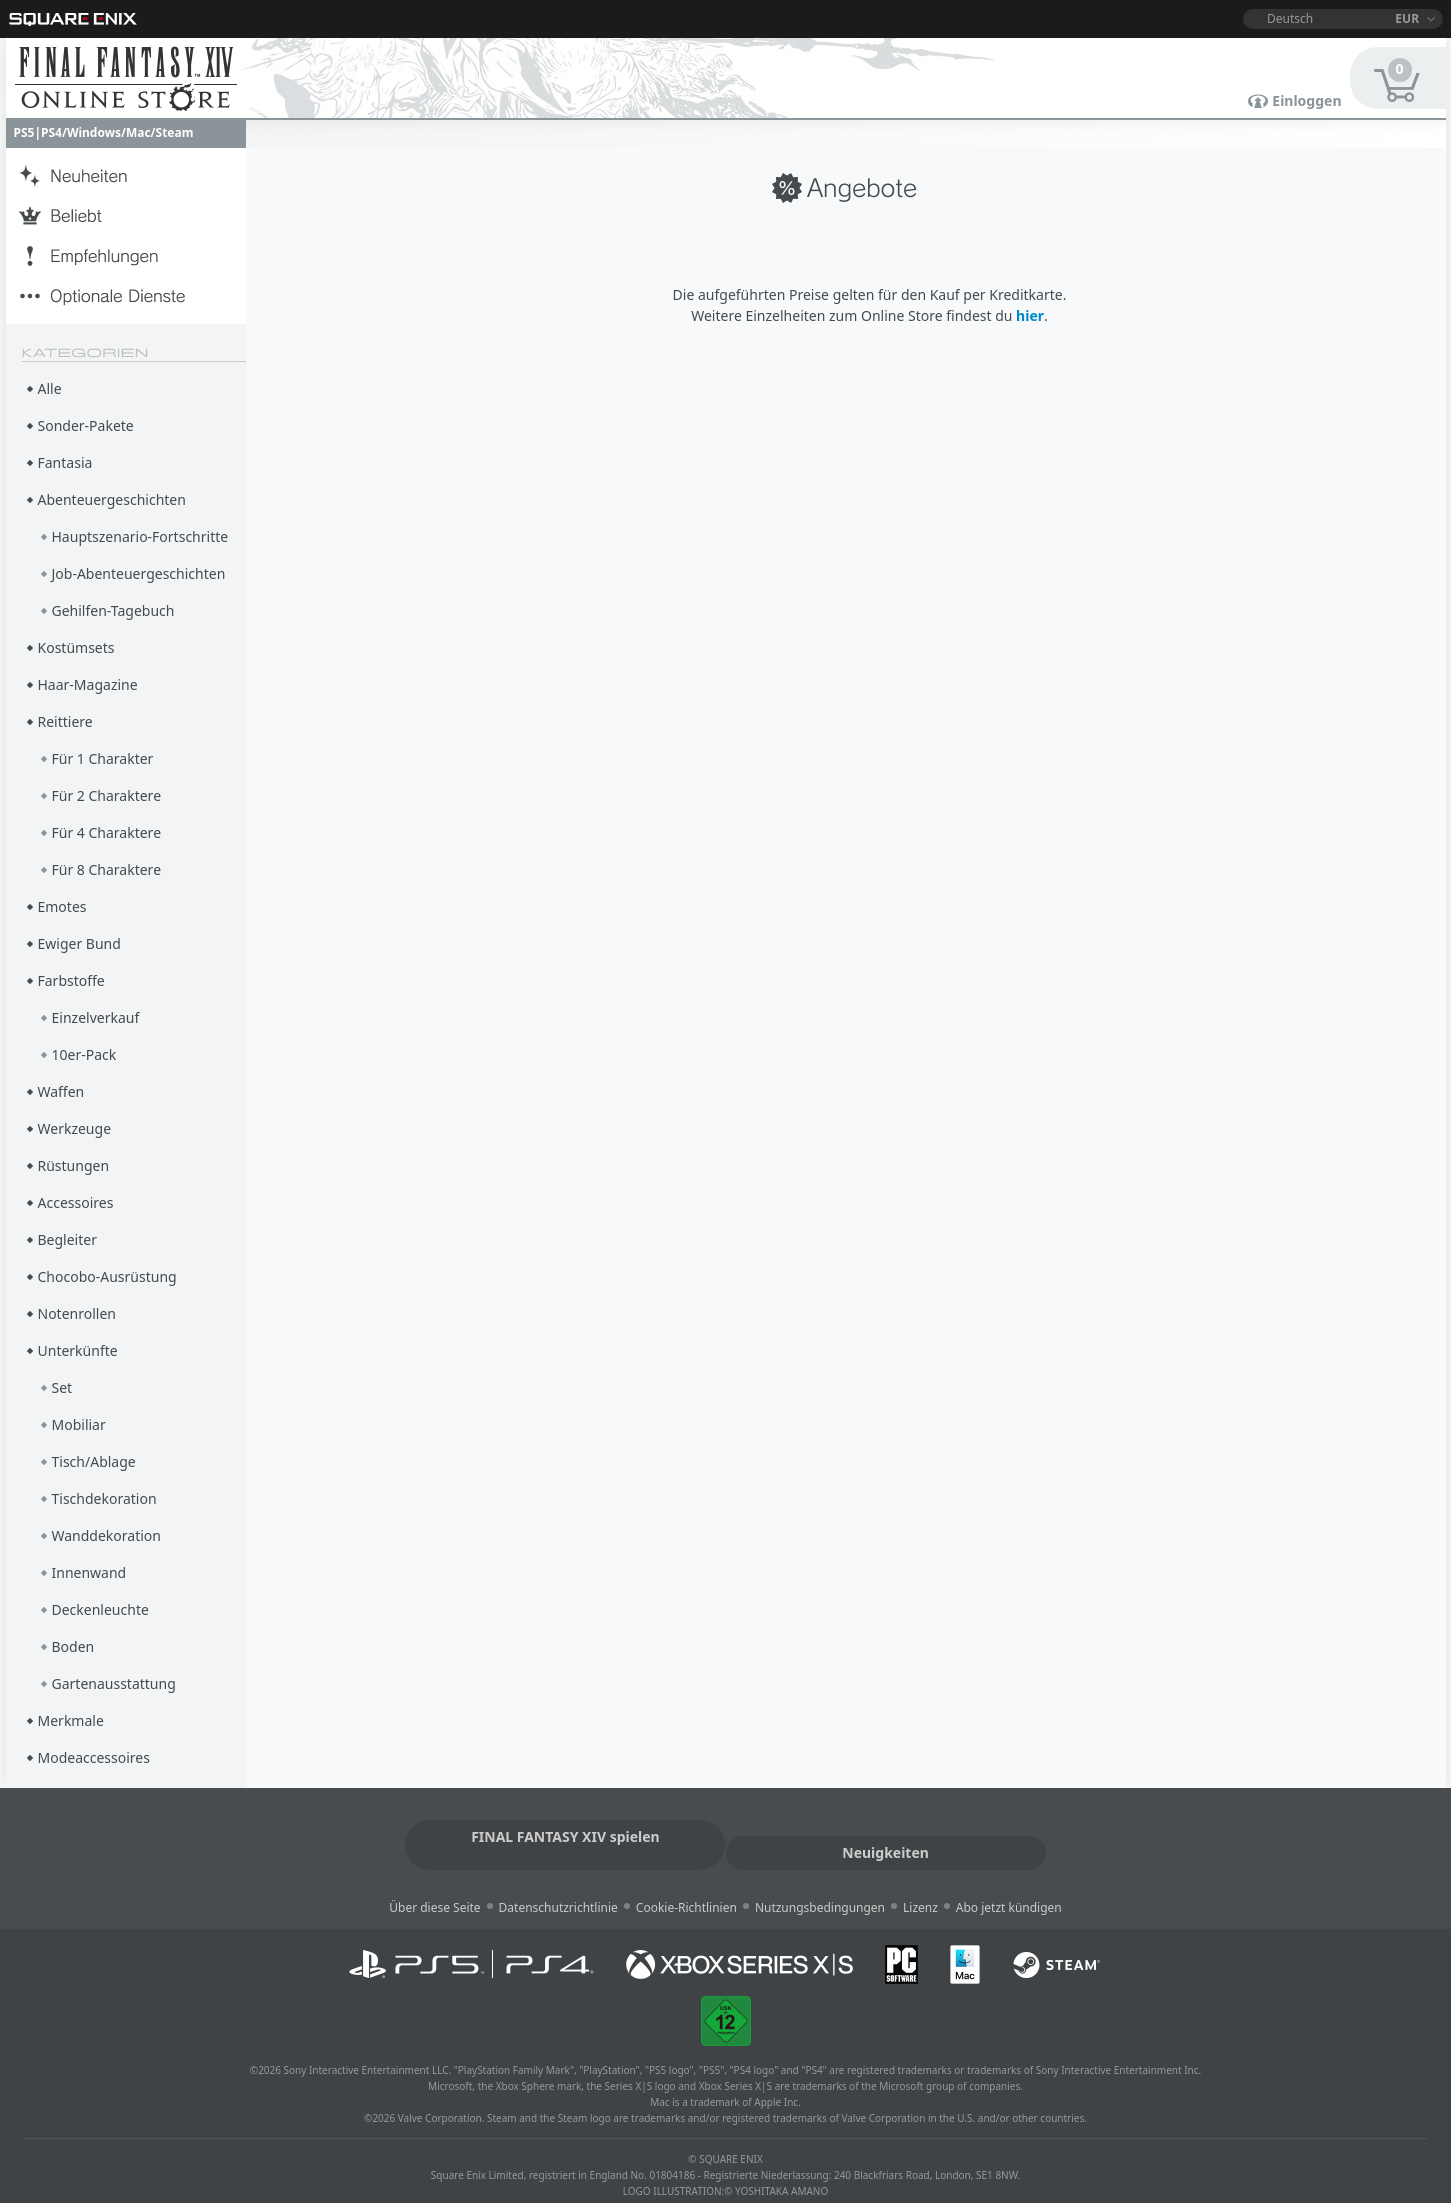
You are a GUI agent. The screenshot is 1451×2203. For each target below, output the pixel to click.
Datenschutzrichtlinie (558, 1887)
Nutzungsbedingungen (820, 1887)
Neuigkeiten (894, 1834)
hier (1030, 315)
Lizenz (920, 1887)
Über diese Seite (434, 1887)
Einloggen (1306, 101)
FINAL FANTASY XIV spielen (557, 1834)
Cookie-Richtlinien (686, 1887)
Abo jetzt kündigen (1009, 1887)
